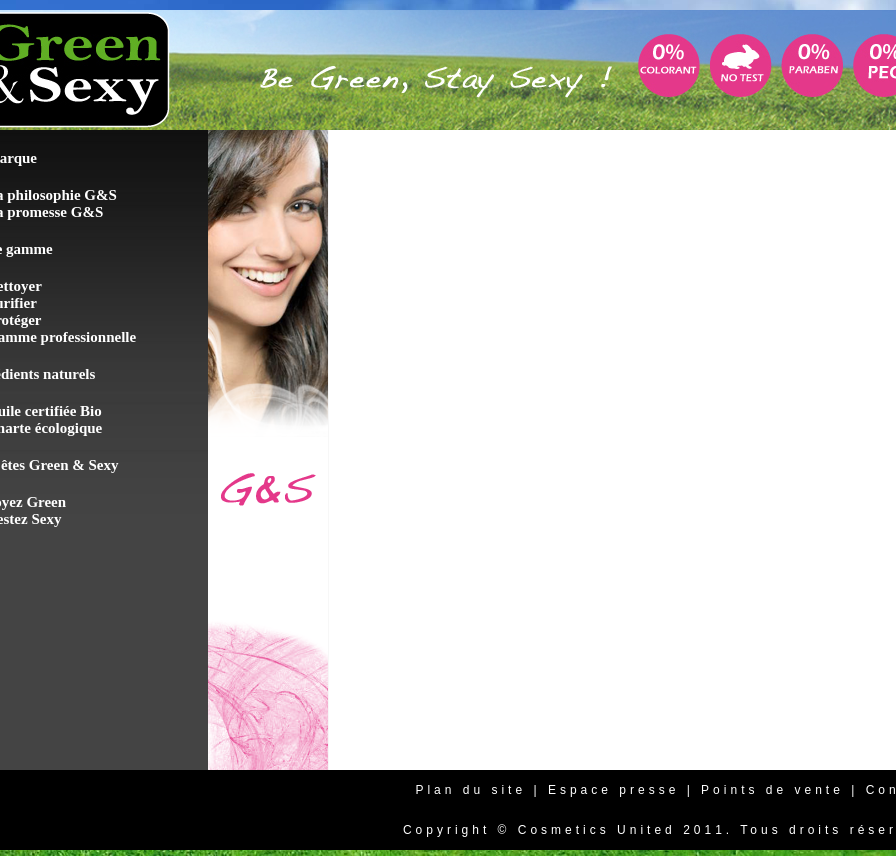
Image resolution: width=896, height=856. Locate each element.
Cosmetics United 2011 (622, 830)
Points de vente (772, 790)
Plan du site (470, 790)
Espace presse (613, 790)
